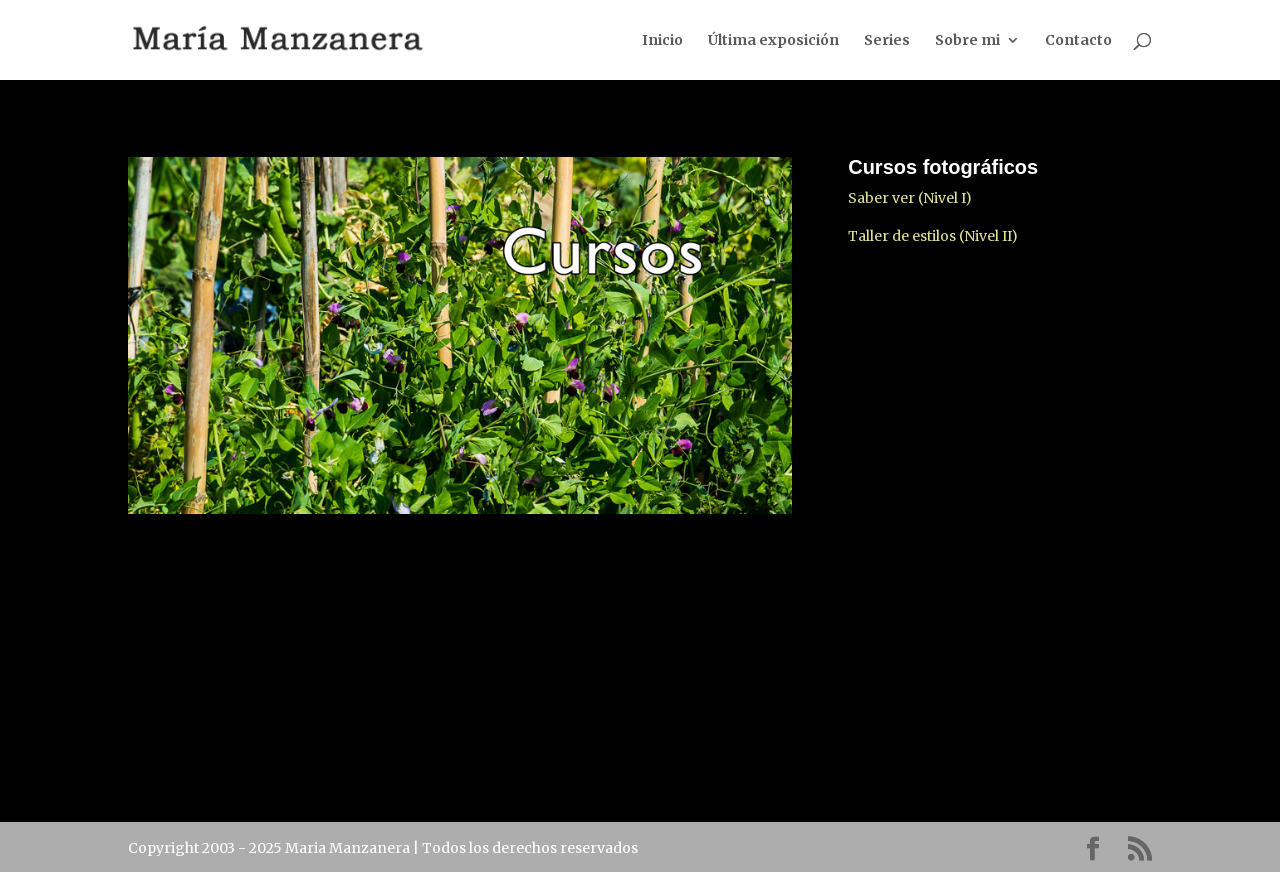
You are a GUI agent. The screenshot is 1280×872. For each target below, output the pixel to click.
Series (887, 41)
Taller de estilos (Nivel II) (933, 236)
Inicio (662, 41)
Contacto (1078, 41)
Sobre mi (967, 41)
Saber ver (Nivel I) (910, 198)
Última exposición (773, 41)
